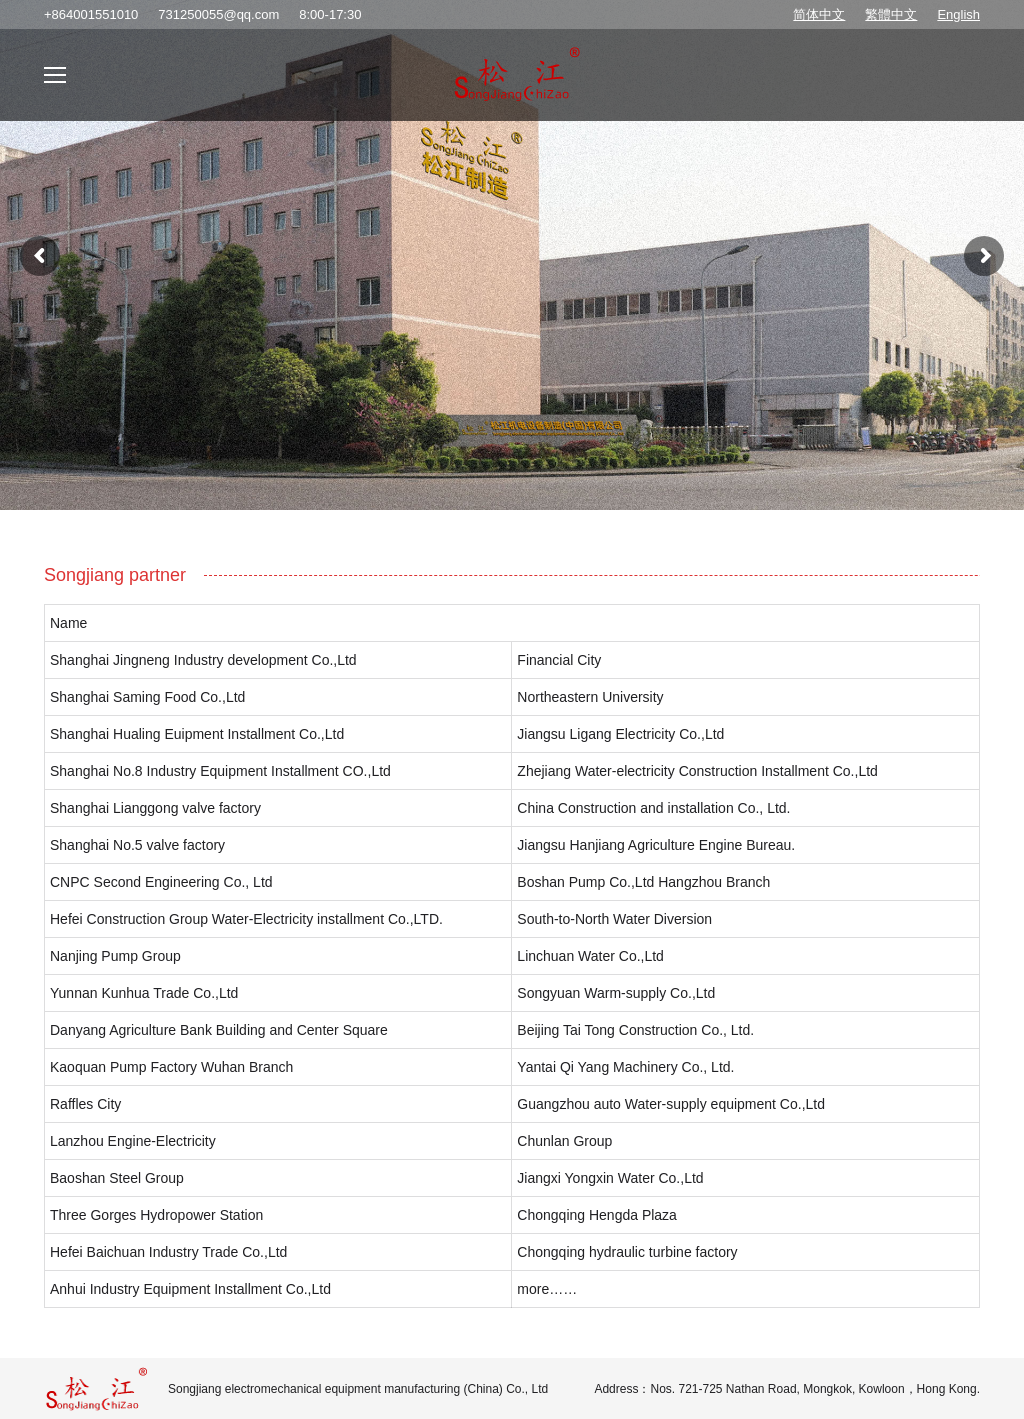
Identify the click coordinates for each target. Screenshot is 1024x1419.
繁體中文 (891, 14)
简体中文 (819, 14)
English (958, 14)
